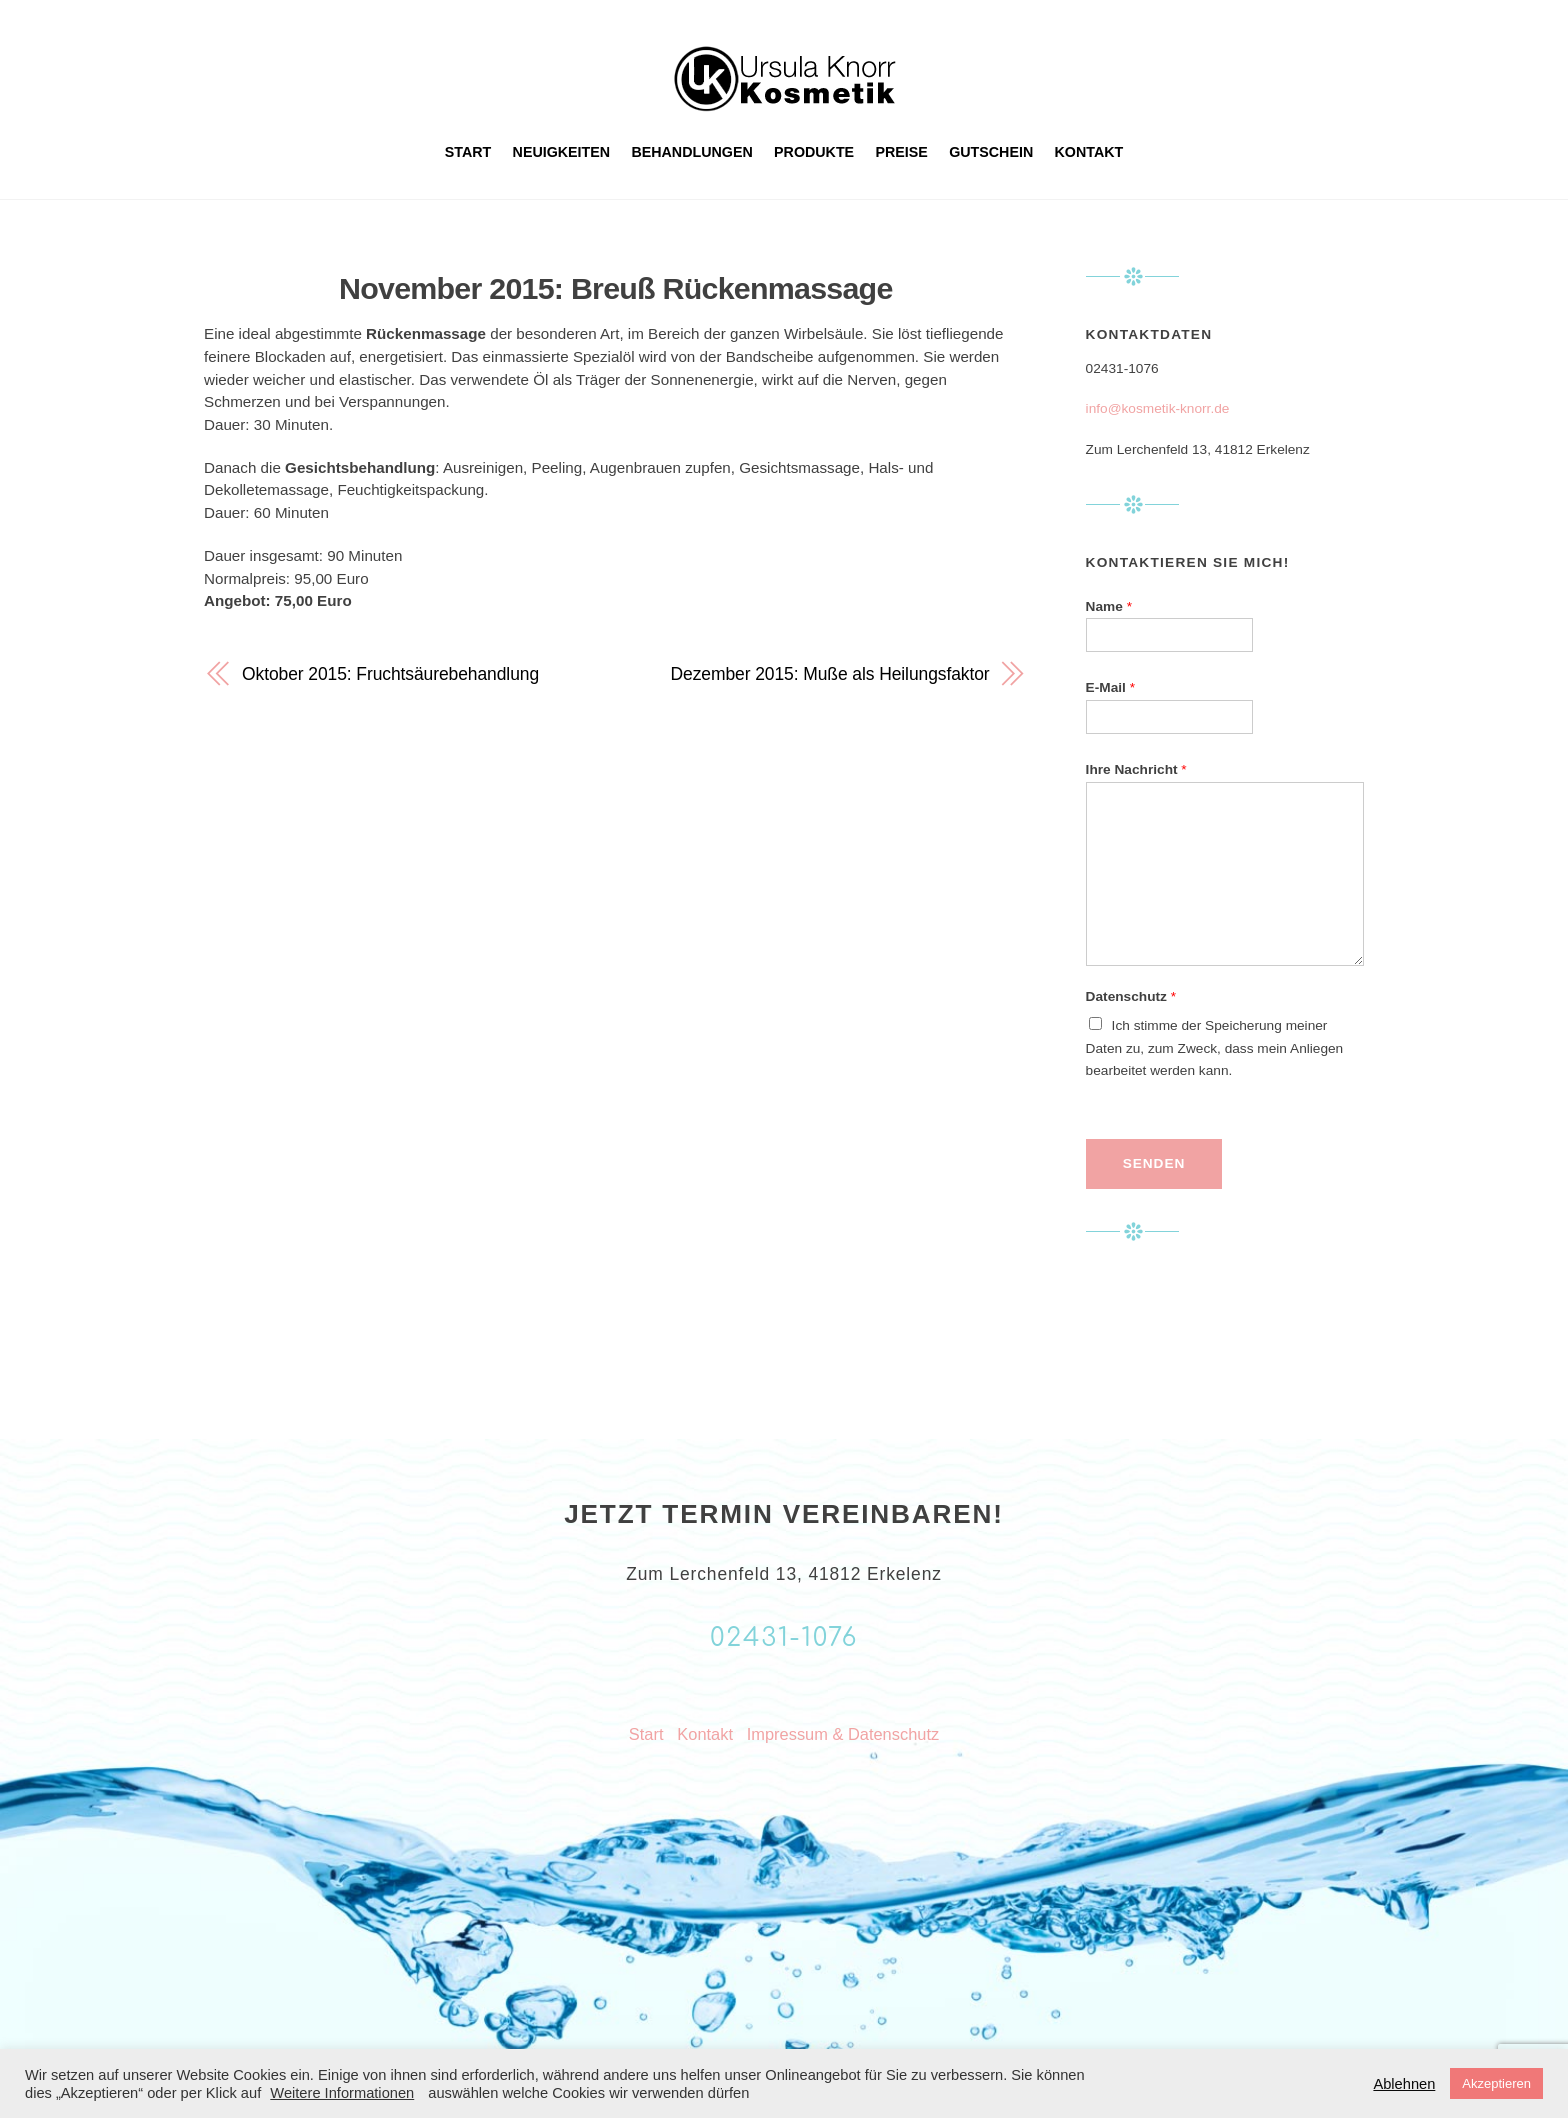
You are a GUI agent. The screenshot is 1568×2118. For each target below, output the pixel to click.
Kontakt (1089, 152)
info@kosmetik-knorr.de (1158, 408)
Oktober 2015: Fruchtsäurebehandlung (390, 674)
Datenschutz (1131, 996)
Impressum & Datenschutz (843, 1734)
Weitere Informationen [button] (342, 2093)
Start (468, 152)
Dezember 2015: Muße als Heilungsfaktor (830, 674)
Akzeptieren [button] (1496, 2083)
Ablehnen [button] (1404, 2084)
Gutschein (991, 152)
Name (1109, 606)
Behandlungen (691, 152)
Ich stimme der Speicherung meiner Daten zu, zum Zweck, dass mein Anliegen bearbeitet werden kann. (1215, 1048)
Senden (1154, 1163)
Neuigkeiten (562, 152)
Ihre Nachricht (1136, 769)
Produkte (814, 152)
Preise (902, 152)
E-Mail (1110, 687)
